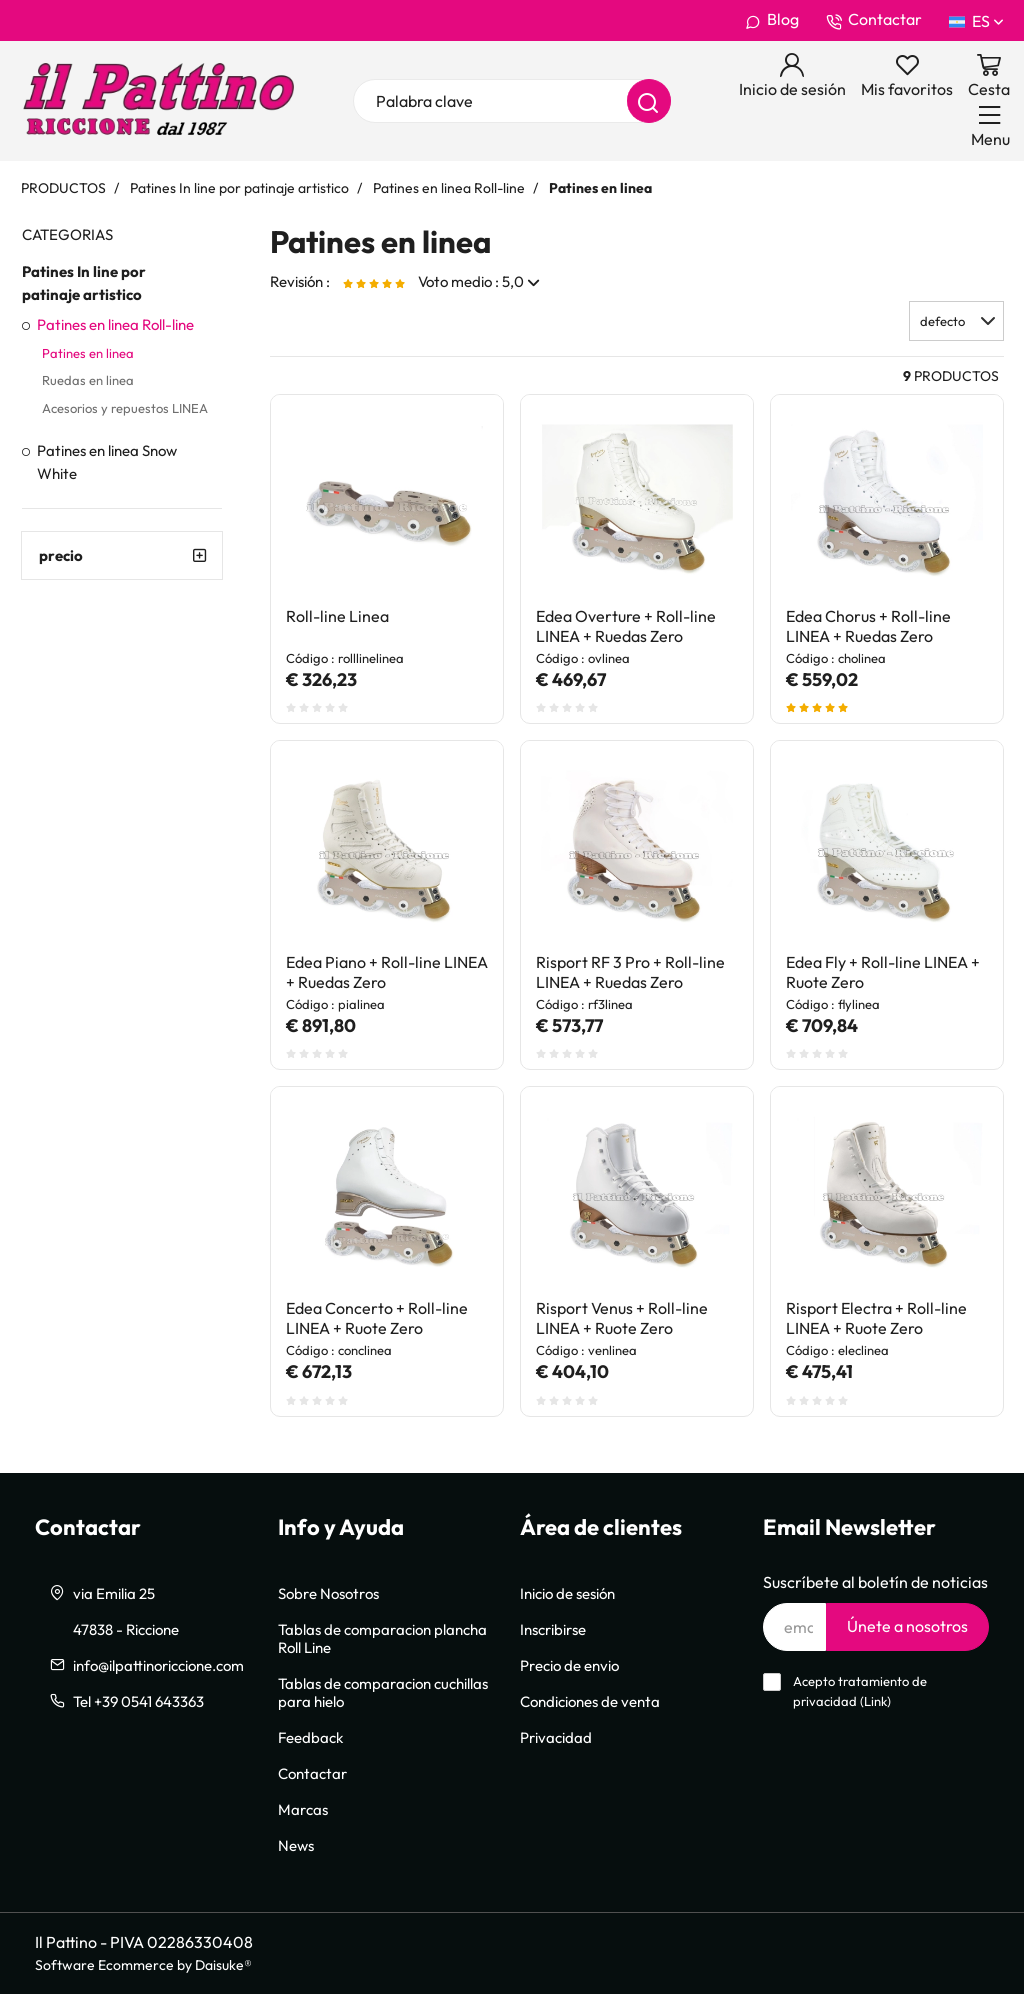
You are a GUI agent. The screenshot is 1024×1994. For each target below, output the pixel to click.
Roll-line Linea (337, 616)
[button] (956, 321)
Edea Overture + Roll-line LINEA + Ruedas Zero (626, 626)
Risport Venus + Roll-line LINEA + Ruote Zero (622, 1318)
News (296, 1845)
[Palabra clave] (511, 101)
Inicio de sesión (567, 1593)
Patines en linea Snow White (107, 461)
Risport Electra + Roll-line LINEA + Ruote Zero (876, 1318)
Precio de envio (569, 1665)
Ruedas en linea (88, 380)
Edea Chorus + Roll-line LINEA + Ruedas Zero (868, 626)
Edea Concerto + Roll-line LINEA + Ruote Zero (377, 1318)
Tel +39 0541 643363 (138, 1701)
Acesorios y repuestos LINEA (125, 408)
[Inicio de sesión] (792, 76)
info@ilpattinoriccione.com (158, 1665)
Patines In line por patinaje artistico (84, 282)
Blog (772, 20)
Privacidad (556, 1737)
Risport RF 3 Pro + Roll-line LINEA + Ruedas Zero (630, 972)
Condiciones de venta (590, 1701)
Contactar (874, 20)
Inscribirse (553, 1629)
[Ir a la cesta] (989, 76)
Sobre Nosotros (328, 1593)
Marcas (303, 1809)
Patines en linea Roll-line (115, 324)
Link (875, 1701)
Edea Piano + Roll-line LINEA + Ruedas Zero (387, 972)
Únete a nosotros (907, 1626)
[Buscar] (649, 101)
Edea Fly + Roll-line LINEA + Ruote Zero (883, 972)
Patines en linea (88, 353)
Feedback (310, 1737)
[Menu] (990, 126)
